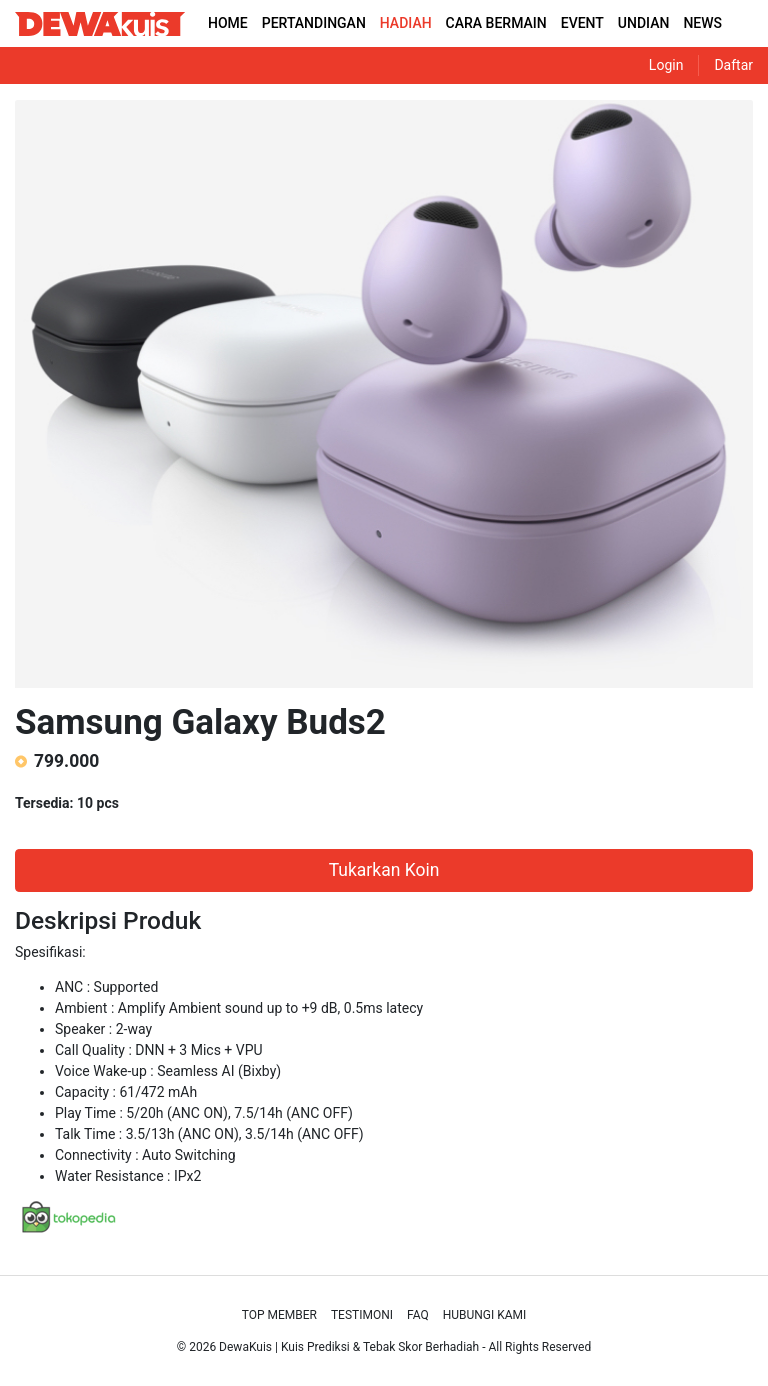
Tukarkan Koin (384, 870)
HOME (228, 23)
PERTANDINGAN (314, 23)
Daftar (733, 65)
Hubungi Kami (485, 1315)
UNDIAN (644, 23)
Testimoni (362, 1315)
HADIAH (406, 23)
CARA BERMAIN (496, 23)
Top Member (279, 1315)
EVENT (582, 23)
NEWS (702, 23)
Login (666, 65)
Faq (418, 1315)
